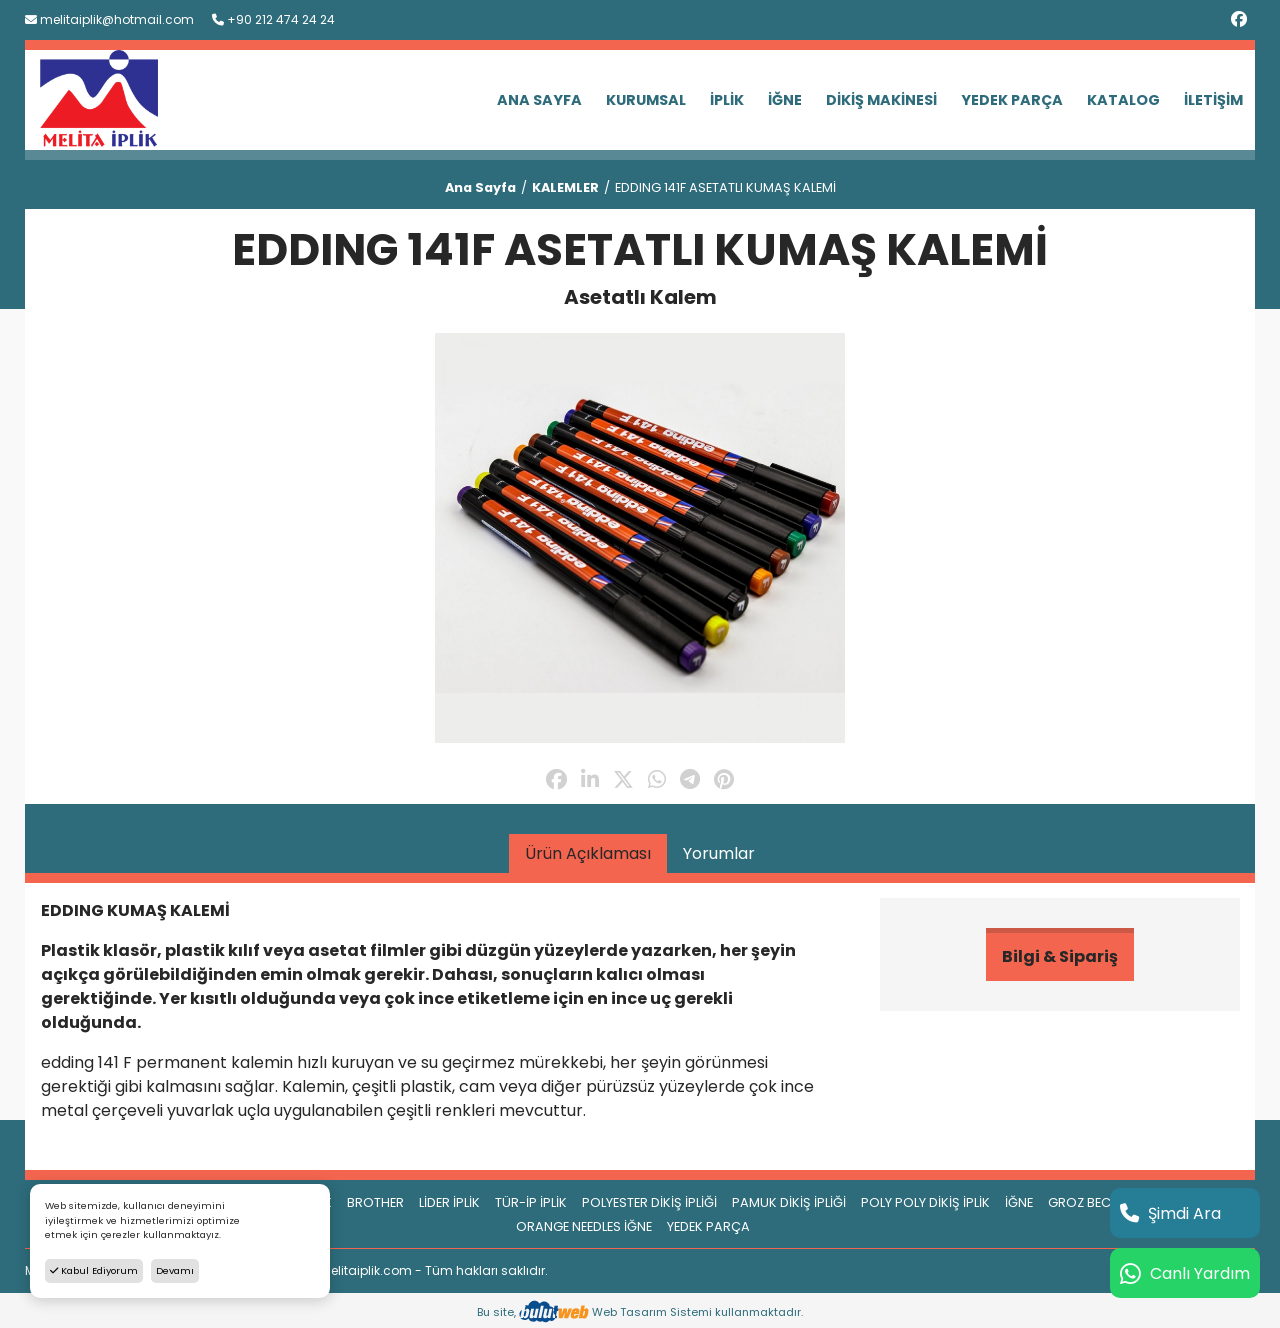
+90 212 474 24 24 (273, 19)
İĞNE (785, 100)
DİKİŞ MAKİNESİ (881, 100)
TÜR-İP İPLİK (531, 1202)
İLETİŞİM (1213, 100)
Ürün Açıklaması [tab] (588, 853)
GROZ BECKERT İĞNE (1109, 1202)
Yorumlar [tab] (719, 853)
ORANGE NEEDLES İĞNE (584, 1226)
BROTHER (375, 1202)
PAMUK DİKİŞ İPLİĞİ (789, 1202)
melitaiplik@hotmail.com (109, 19)
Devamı (175, 1270)
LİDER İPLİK (449, 1202)
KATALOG (1123, 100)
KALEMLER (565, 187)
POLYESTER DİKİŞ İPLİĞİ (649, 1202)
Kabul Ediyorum (94, 1270)
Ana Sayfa (480, 187)
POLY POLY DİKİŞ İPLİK (925, 1202)
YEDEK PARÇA (1012, 100)
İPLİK (727, 100)
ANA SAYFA (539, 100)
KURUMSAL (646, 100)
